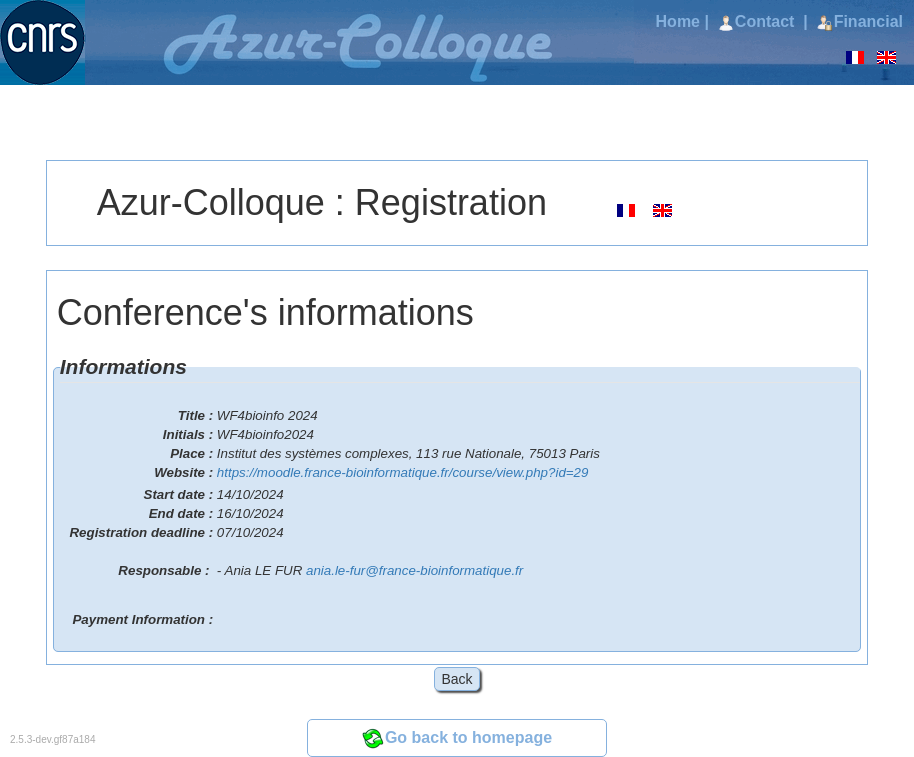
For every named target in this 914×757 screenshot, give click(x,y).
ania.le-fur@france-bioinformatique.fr (414, 570)
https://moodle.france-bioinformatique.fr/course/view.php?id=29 (403, 472)
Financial (860, 21)
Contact (758, 21)
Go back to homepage (457, 737)
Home (678, 21)
